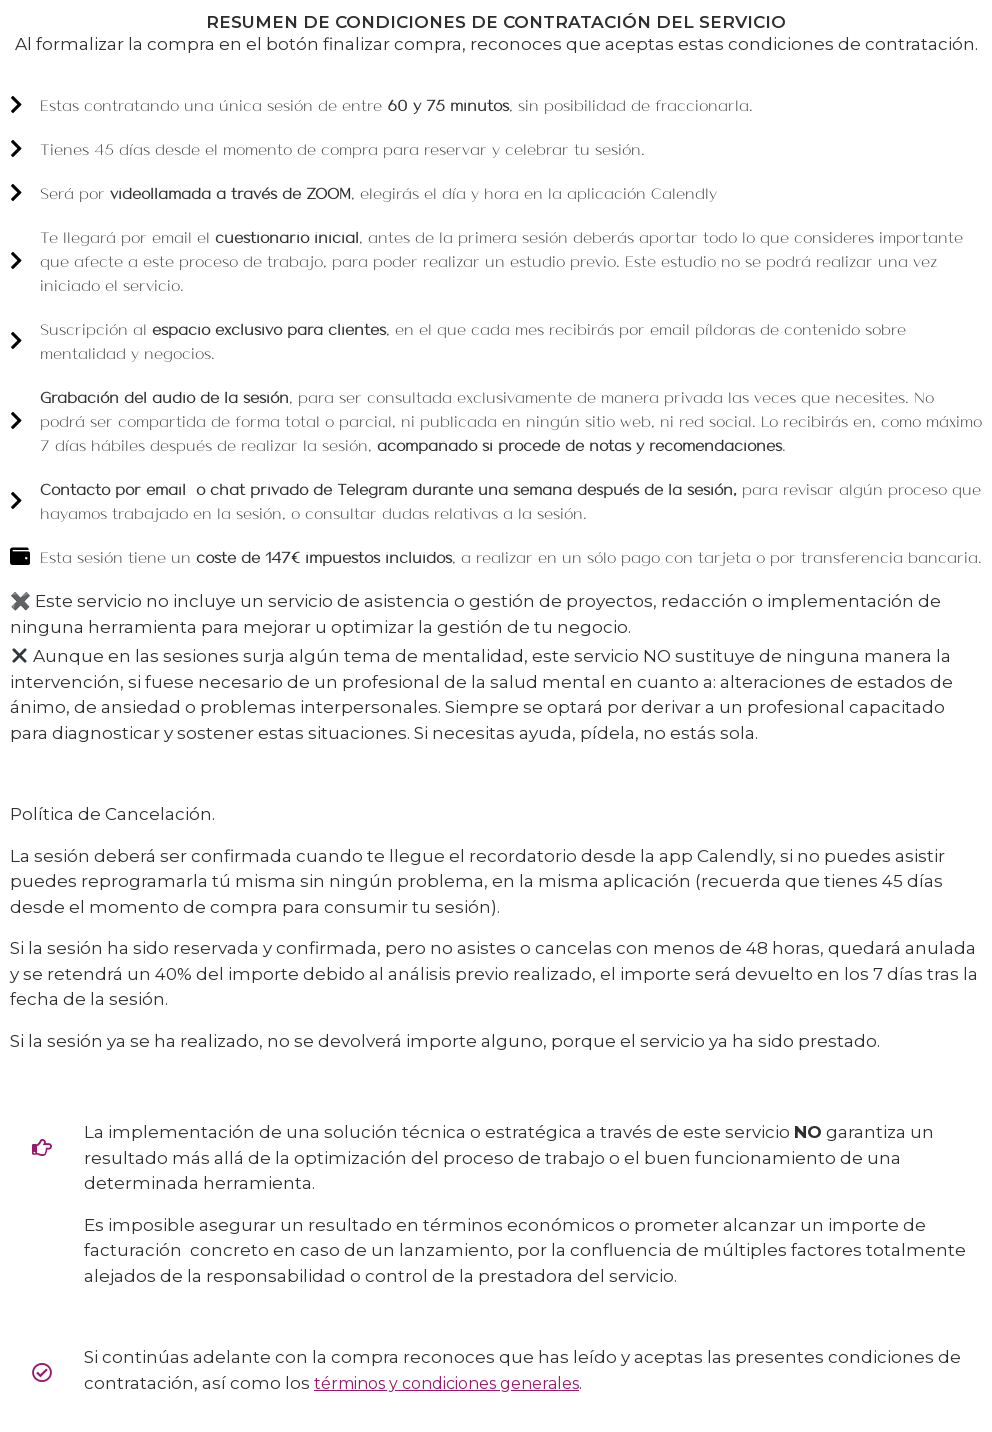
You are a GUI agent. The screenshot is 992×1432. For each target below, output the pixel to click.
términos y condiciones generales (446, 1383)
